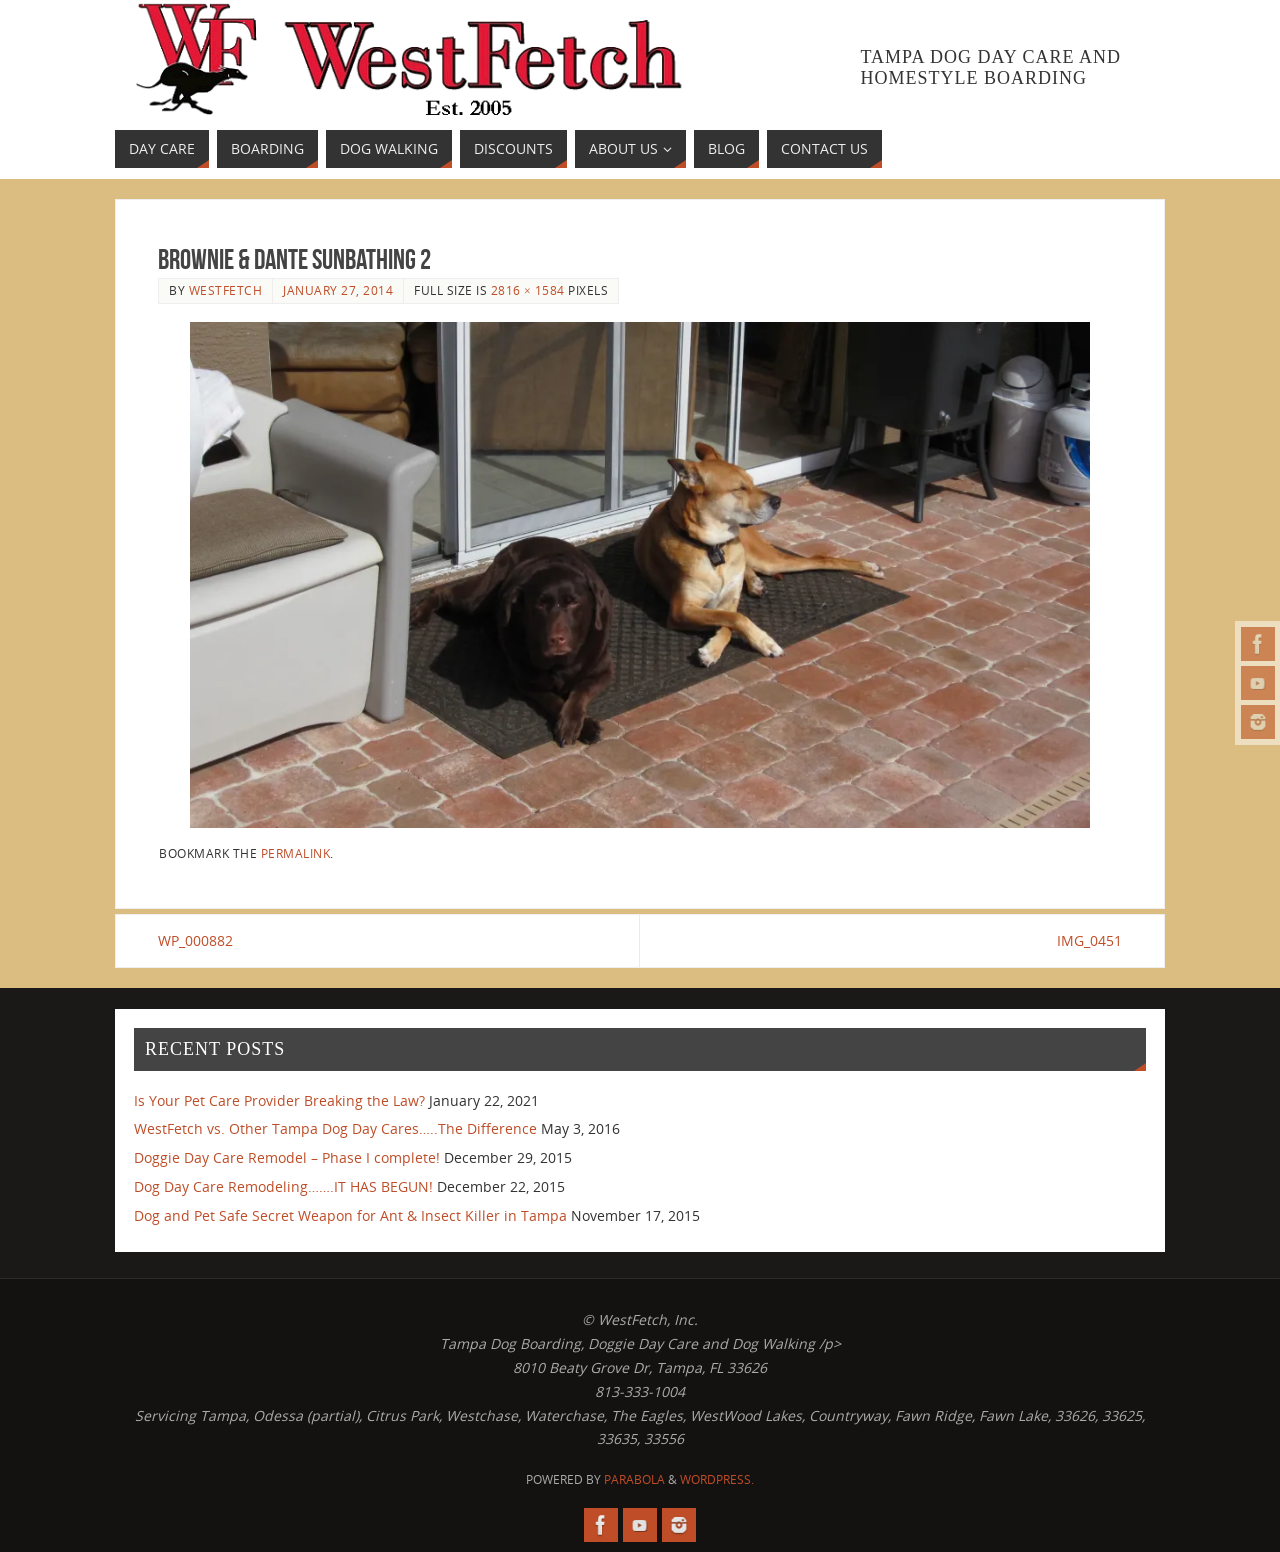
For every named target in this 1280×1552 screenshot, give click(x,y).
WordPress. (717, 1479)
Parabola (634, 1479)
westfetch (226, 290)
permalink (296, 853)
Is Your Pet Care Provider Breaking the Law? (279, 1100)
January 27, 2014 (338, 290)
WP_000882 (195, 940)
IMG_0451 (1089, 940)
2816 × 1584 (528, 290)
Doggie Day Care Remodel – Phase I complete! (287, 1157)
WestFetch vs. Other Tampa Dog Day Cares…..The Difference (335, 1128)
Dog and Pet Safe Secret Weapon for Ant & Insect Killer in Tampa (350, 1215)
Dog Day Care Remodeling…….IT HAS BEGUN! (283, 1186)
